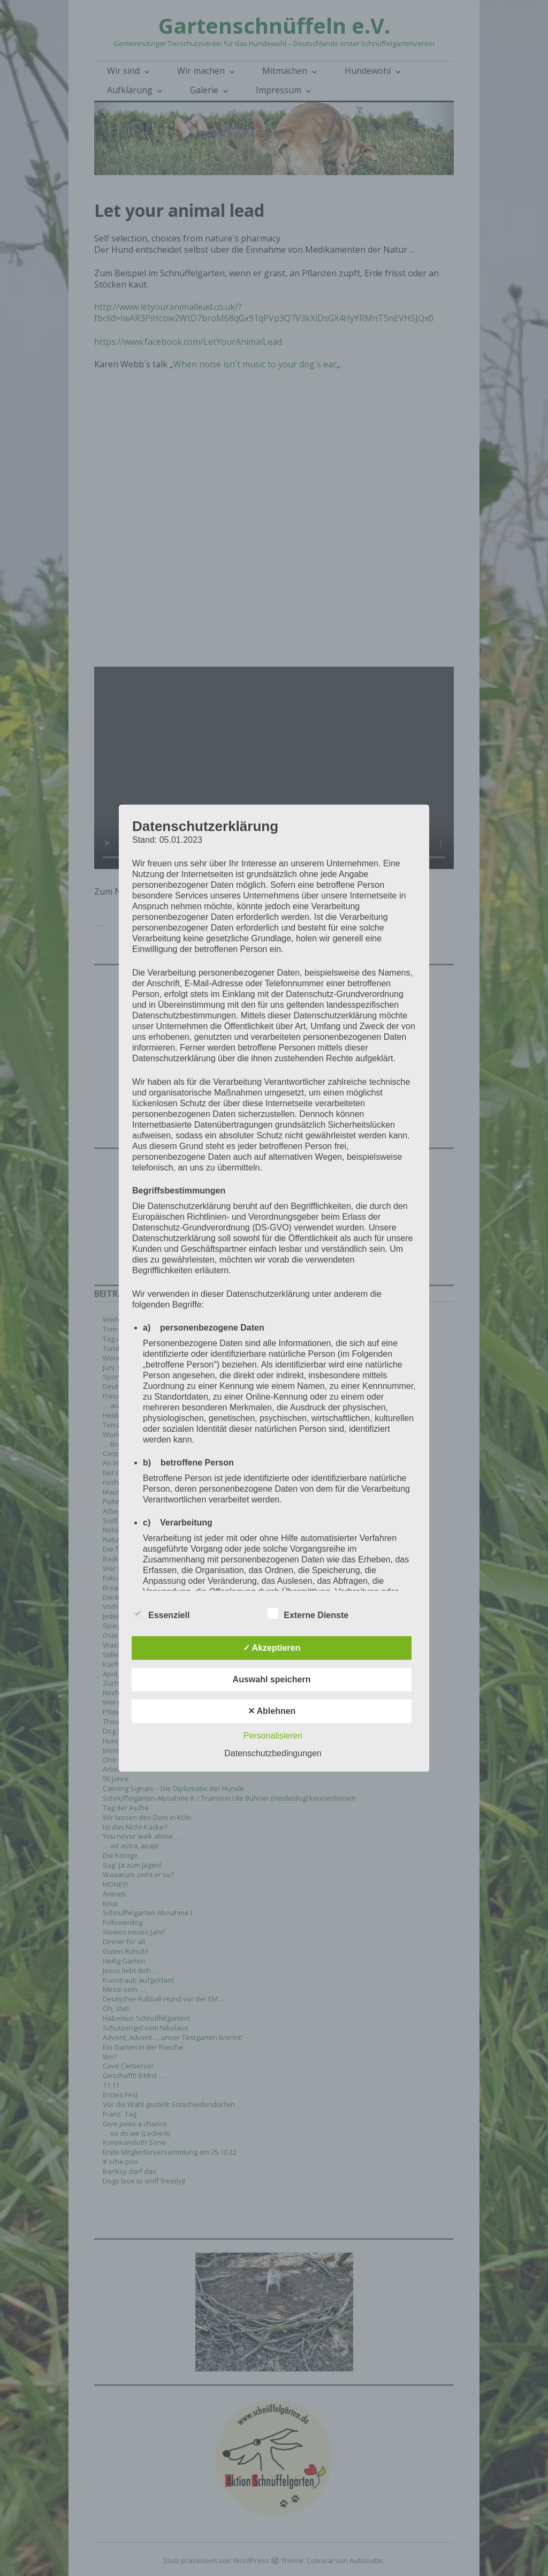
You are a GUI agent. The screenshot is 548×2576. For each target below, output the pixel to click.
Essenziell (160, 1613)
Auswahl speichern (272, 1679)
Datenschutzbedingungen (272, 1753)
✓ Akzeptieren (272, 1647)
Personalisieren (272, 1735)
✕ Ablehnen (272, 1711)
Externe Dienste (308, 1613)
